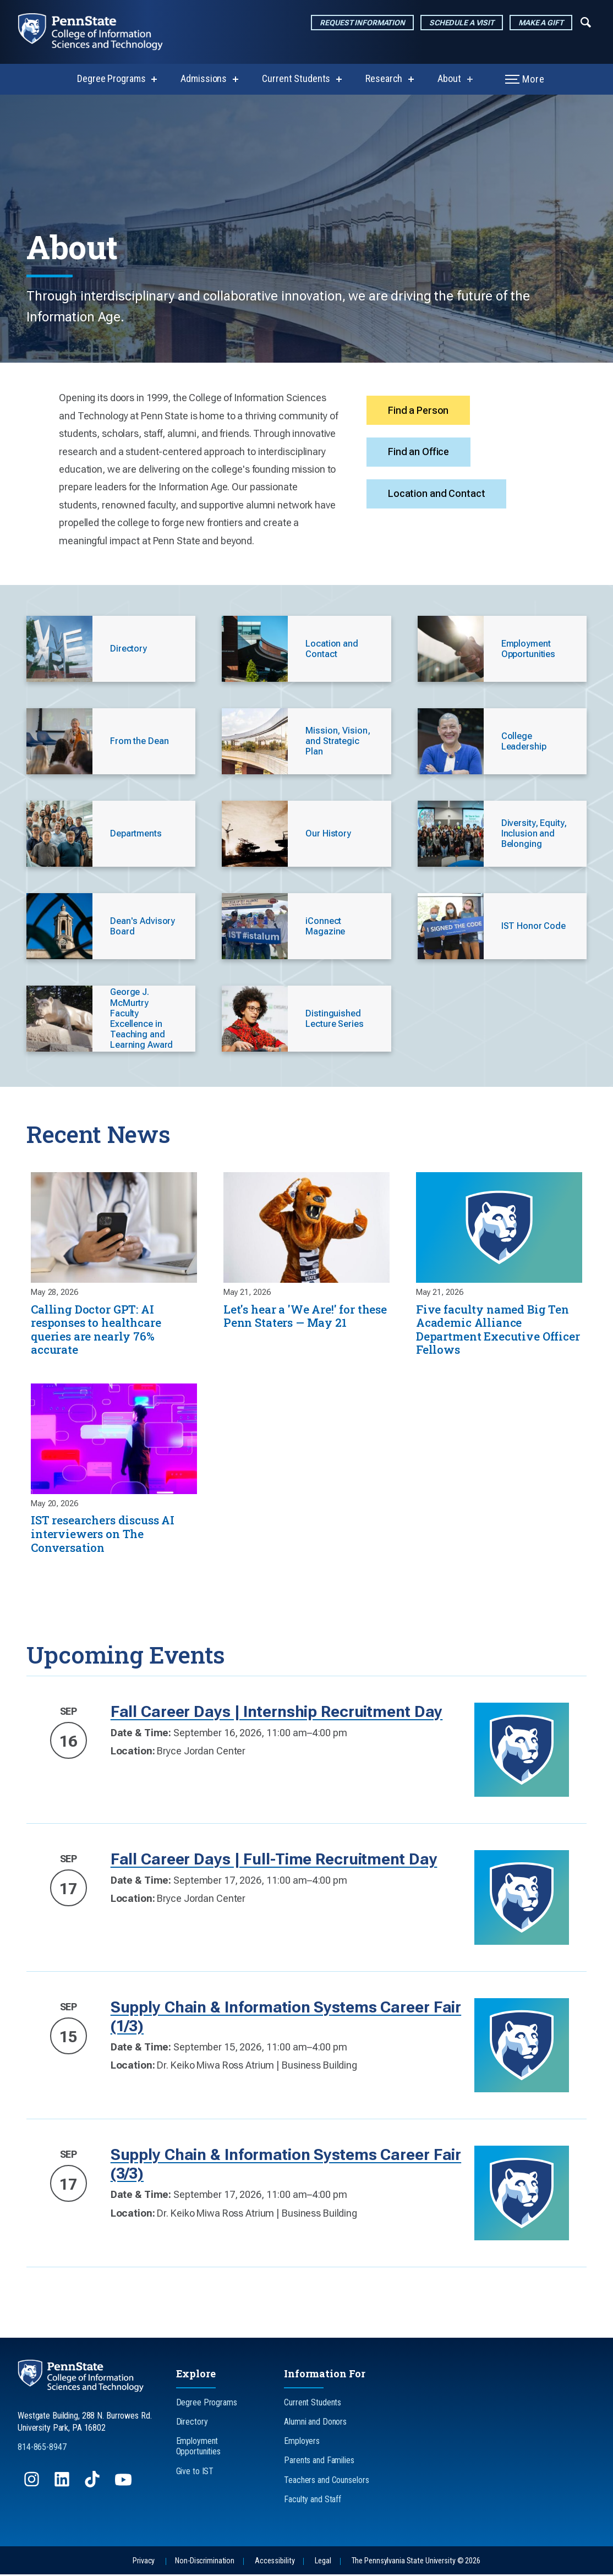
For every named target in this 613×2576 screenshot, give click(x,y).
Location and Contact (437, 496)
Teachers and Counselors (326, 2481)
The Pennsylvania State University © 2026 (416, 2562)
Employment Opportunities (198, 2447)
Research (383, 78)
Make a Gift (540, 22)
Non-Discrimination (204, 2562)
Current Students (296, 78)
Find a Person (418, 410)
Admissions (203, 78)
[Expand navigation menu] (585, 21)
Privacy (144, 2562)
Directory (192, 2423)
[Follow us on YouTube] (124, 2486)
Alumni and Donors (315, 2423)
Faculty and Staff (312, 2500)
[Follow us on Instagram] (32, 2486)
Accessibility (274, 2562)
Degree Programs (111, 78)
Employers (302, 2442)
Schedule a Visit (461, 22)
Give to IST (195, 2472)
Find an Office (419, 453)
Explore (196, 2374)
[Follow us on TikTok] (93, 2486)
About (449, 78)
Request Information (362, 22)
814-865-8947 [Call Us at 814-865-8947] (42, 2448)
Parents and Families (319, 2462)
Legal (323, 2562)
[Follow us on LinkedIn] (63, 2486)
